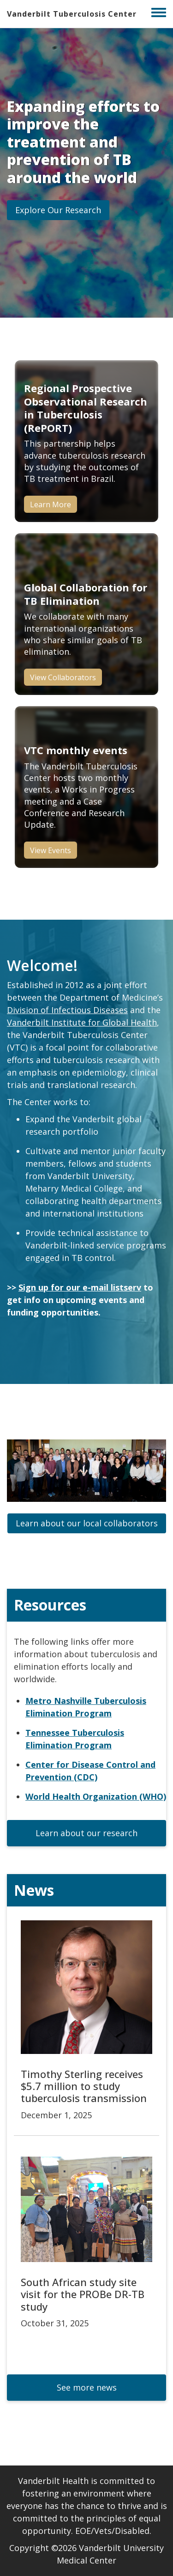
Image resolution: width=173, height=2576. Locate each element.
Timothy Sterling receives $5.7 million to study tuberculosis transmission (84, 2086)
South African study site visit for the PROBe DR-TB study (82, 2294)
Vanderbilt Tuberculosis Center (72, 14)
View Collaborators (63, 677)
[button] (58, 210)
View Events (50, 850)
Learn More (50, 504)
